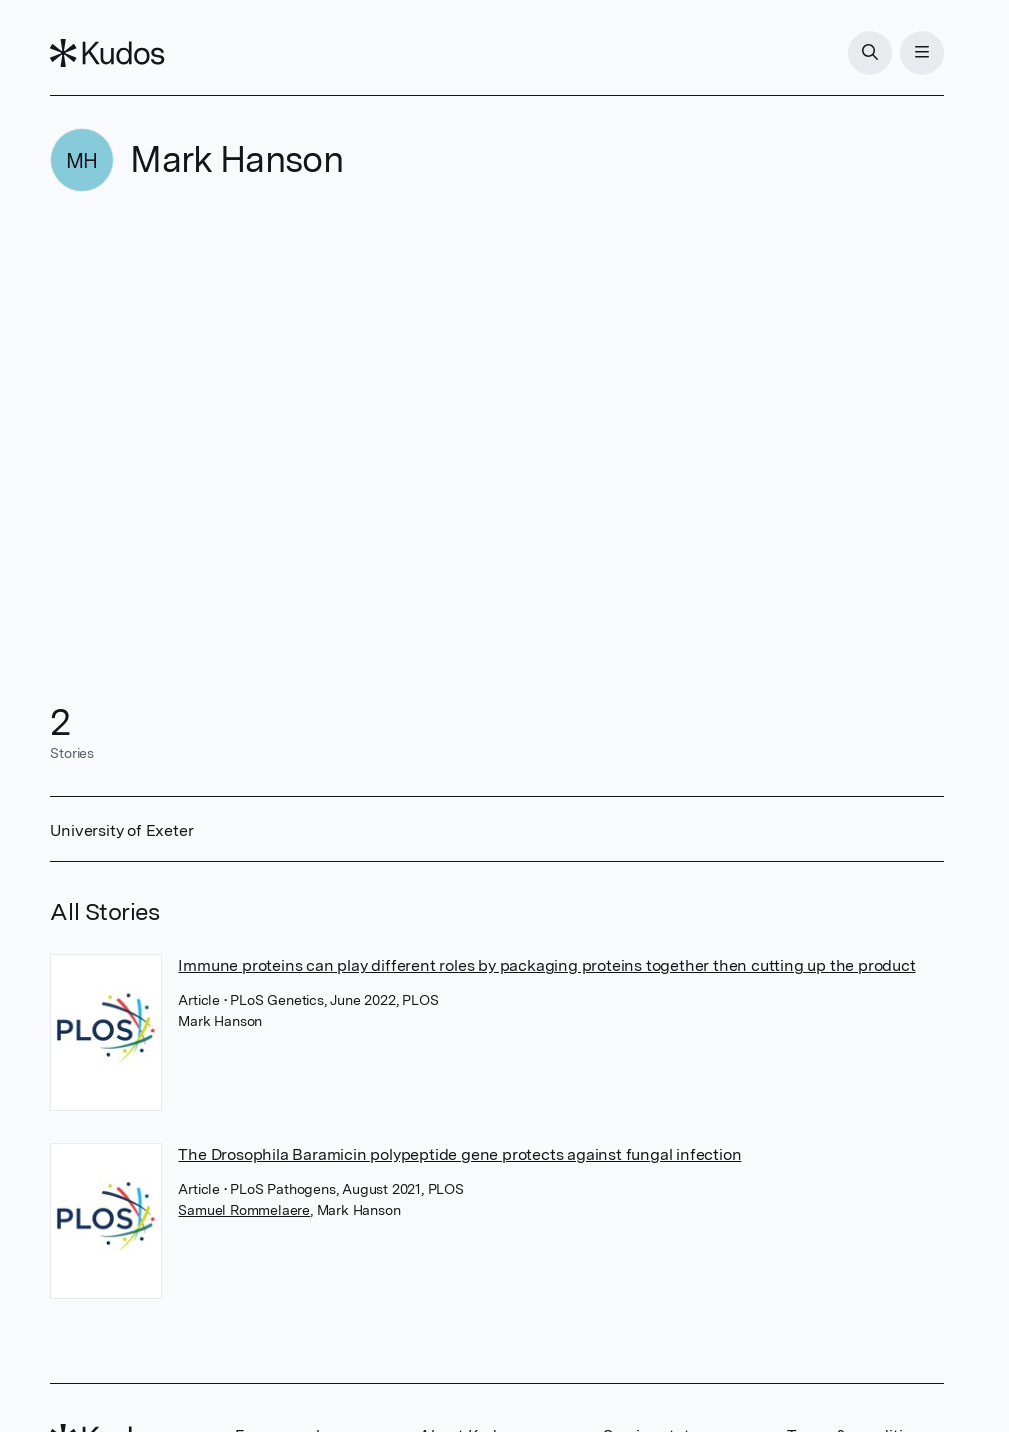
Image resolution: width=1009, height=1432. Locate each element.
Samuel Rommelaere (244, 1210)
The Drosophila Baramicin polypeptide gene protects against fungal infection (459, 1154)
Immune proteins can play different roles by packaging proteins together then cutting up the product (546, 965)
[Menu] (922, 53)
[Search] (870, 53)
